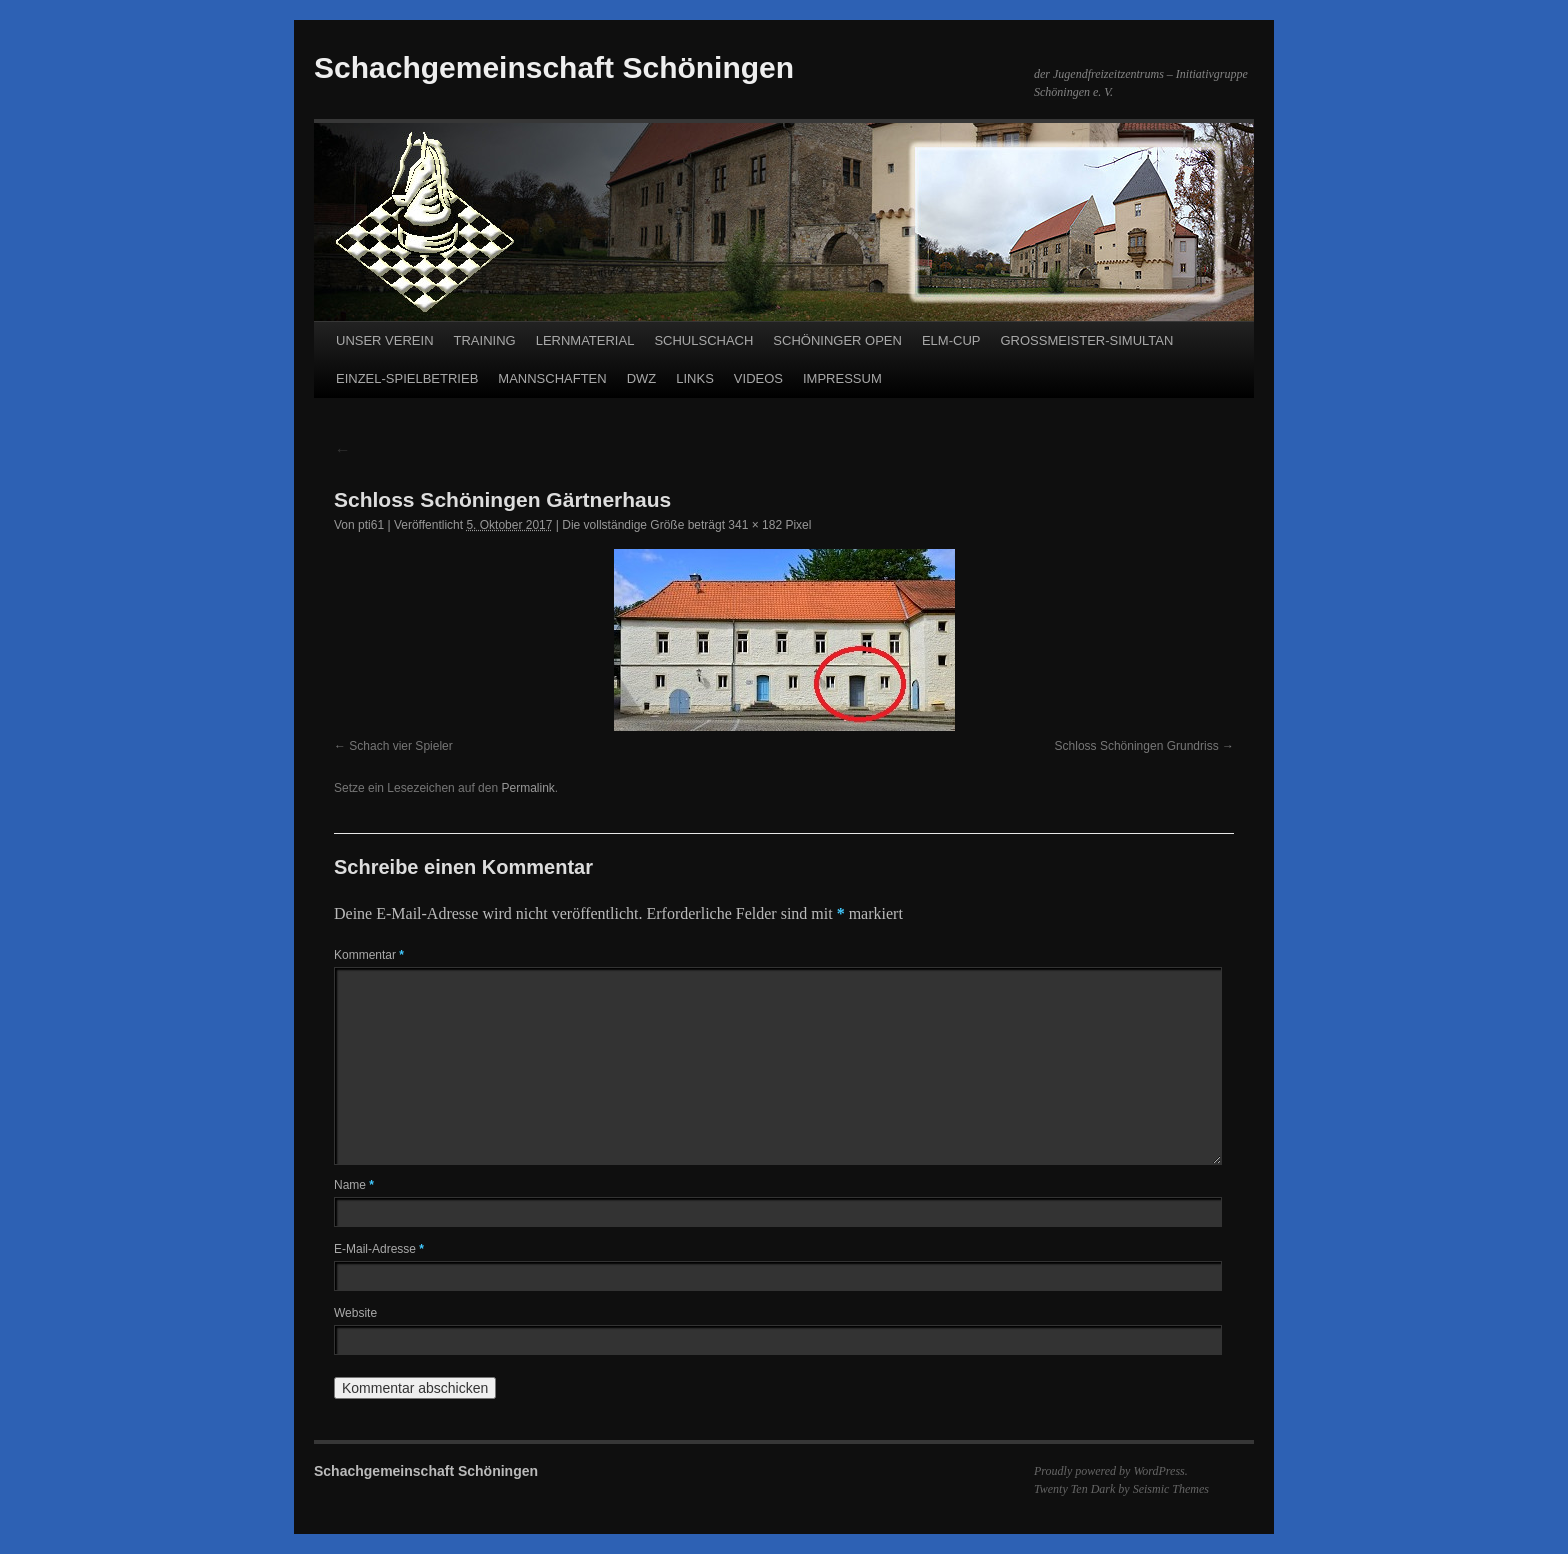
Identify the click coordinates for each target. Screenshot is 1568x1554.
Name (354, 1185)
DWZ (642, 378)
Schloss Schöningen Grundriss (1137, 746)
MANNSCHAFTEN (552, 378)
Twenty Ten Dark (1074, 1489)
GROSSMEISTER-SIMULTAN (1086, 340)
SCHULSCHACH (703, 340)
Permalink (527, 788)
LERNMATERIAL (585, 340)
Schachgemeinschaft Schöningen (554, 67)
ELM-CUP (951, 340)
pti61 (371, 525)
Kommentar (369, 955)
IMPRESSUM (842, 378)
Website (355, 1313)
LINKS (695, 378)
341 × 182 (755, 525)
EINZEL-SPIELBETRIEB (407, 378)
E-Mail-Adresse (379, 1249)
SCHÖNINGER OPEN (837, 340)
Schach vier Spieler (400, 746)
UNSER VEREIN (385, 340)
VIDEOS (758, 378)
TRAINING (485, 340)
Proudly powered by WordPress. (1111, 1471)
